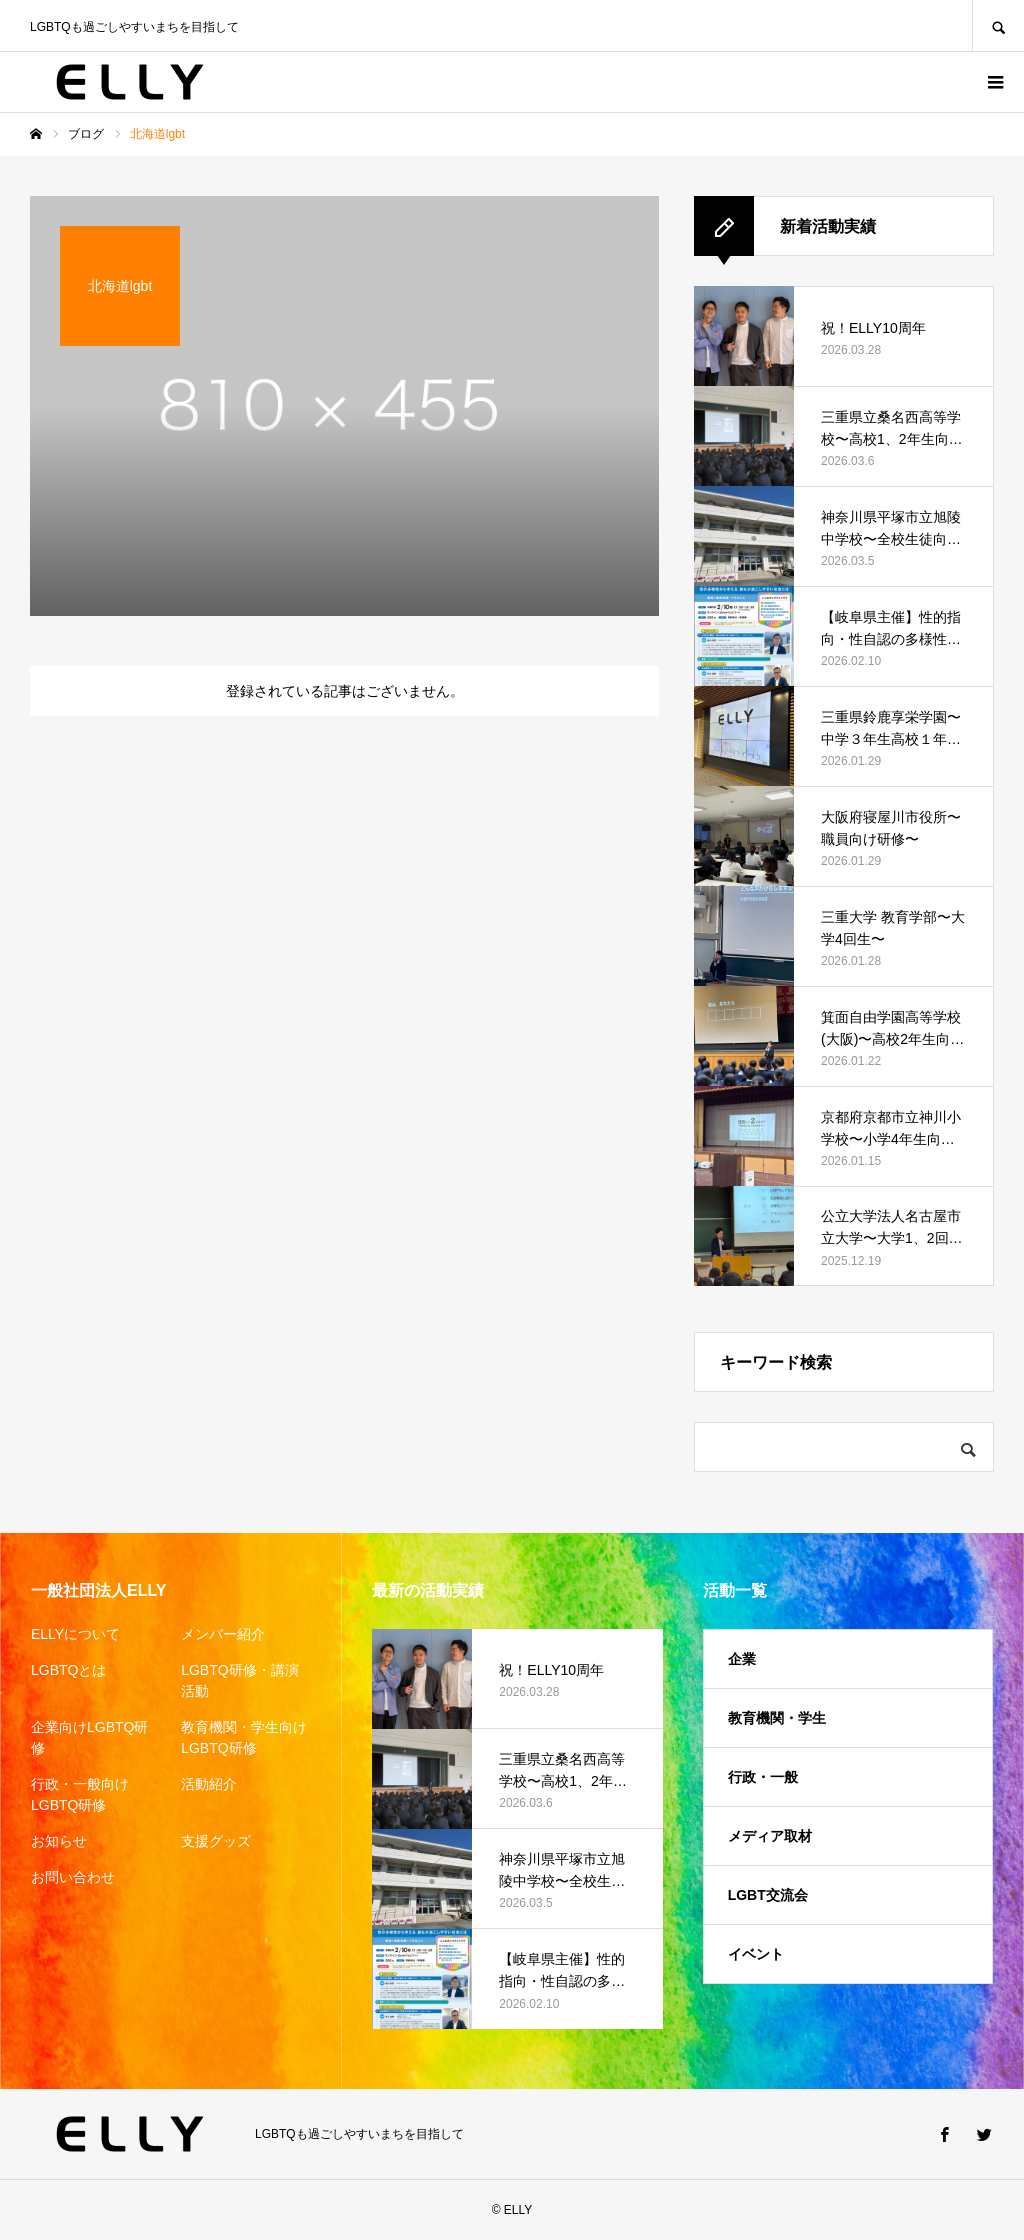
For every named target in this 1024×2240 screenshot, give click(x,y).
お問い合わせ (73, 1877)
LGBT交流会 (768, 1895)
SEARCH (998, 25)
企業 (742, 1659)
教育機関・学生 (777, 1718)
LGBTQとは (68, 1670)
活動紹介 (209, 1784)
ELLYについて (75, 1634)
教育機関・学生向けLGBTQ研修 (244, 1737)
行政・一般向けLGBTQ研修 (80, 1794)
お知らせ (59, 1841)
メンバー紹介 (223, 1634)
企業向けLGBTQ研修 (89, 1737)
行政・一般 (763, 1777)
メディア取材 (770, 1836)
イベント (756, 1954)
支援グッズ (216, 1841)
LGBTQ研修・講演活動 (239, 1680)
